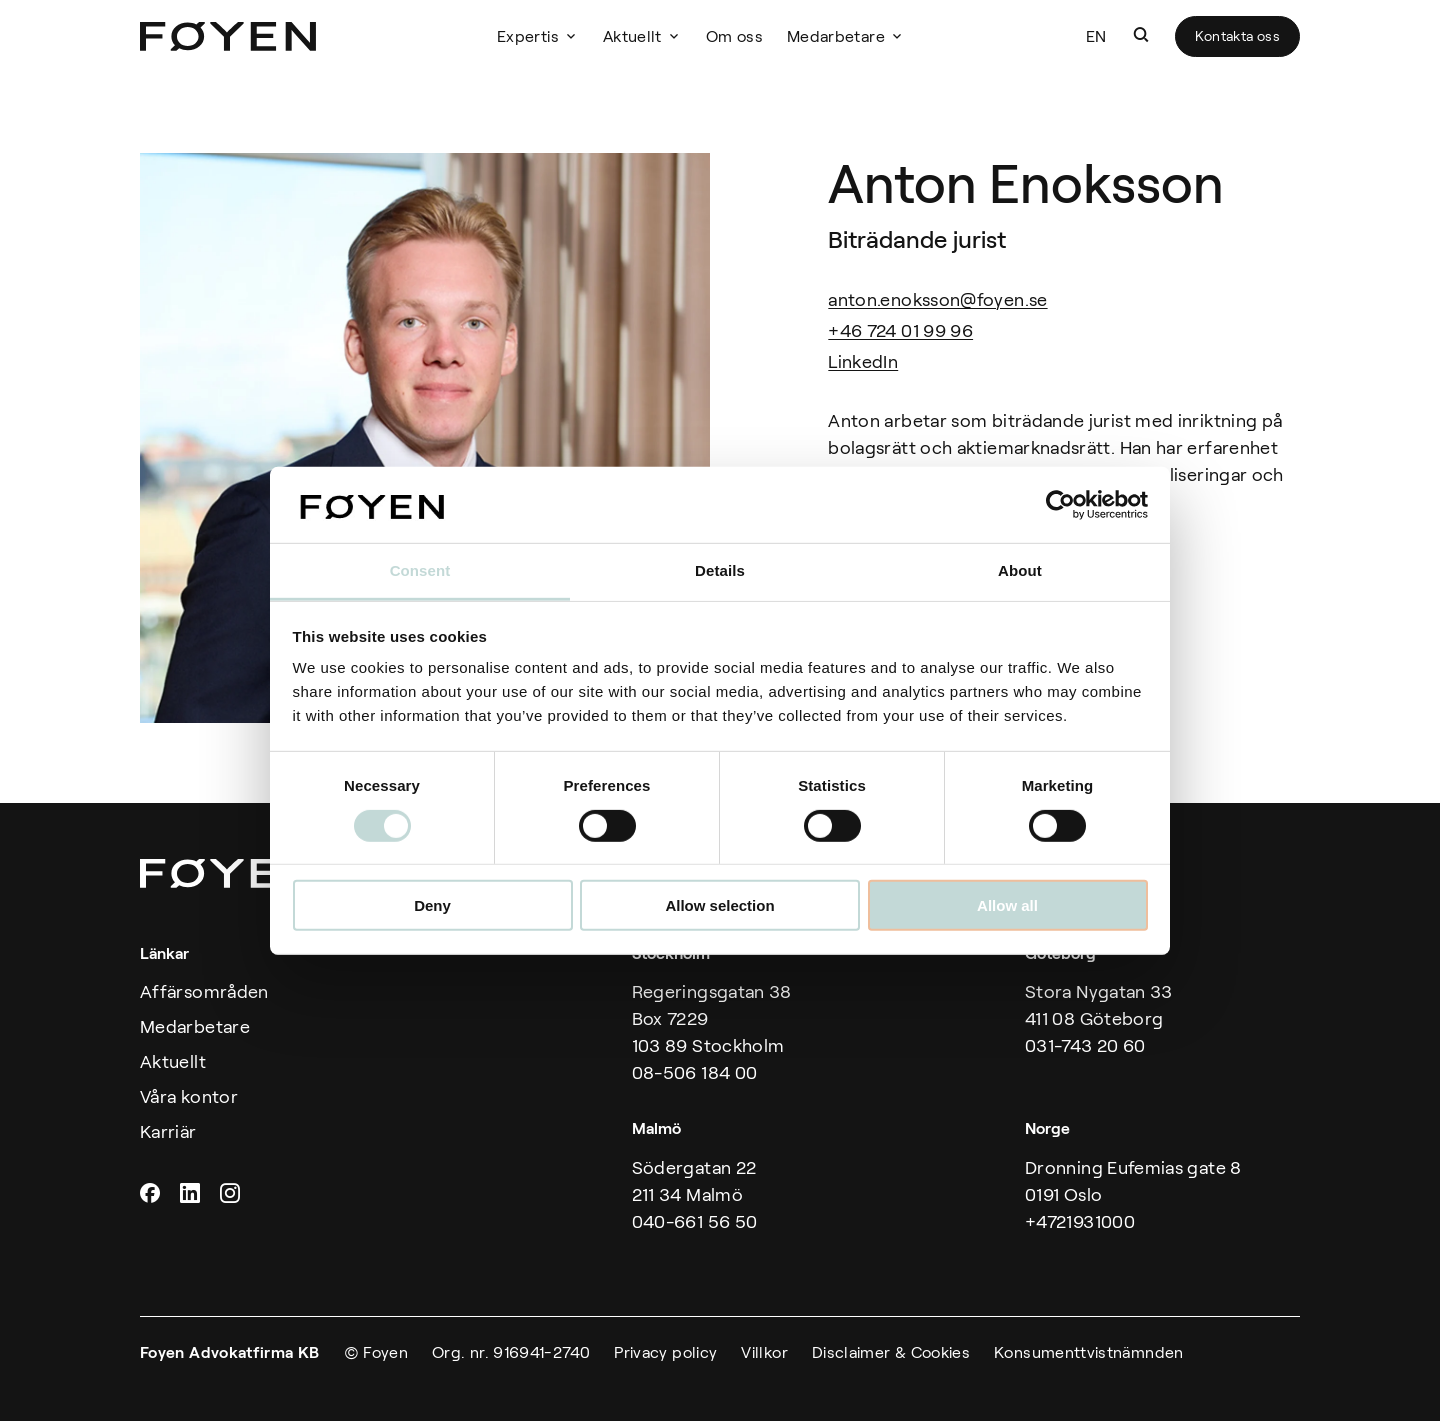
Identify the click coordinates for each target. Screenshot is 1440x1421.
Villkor (764, 1352)
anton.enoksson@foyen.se (937, 300)
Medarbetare (836, 36)
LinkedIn (863, 362)
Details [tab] (720, 570)
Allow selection (719, 905)
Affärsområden (204, 992)
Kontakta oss (1237, 36)
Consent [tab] (420, 570)
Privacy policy (665, 1352)
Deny (432, 905)
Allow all (1007, 905)
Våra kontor (189, 1097)
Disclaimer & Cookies (891, 1352)
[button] (1141, 35)
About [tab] (1020, 570)
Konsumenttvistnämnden (1089, 1352)
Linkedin (192, 1193)
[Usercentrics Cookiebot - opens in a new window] (1060, 505)
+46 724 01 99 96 (900, 331)
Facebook (152, 1193)
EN (1096, 36)
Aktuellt (632, 36)
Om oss (734, 36)
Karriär (168, 1132)
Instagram (232, 1193)
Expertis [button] (528, 36)
